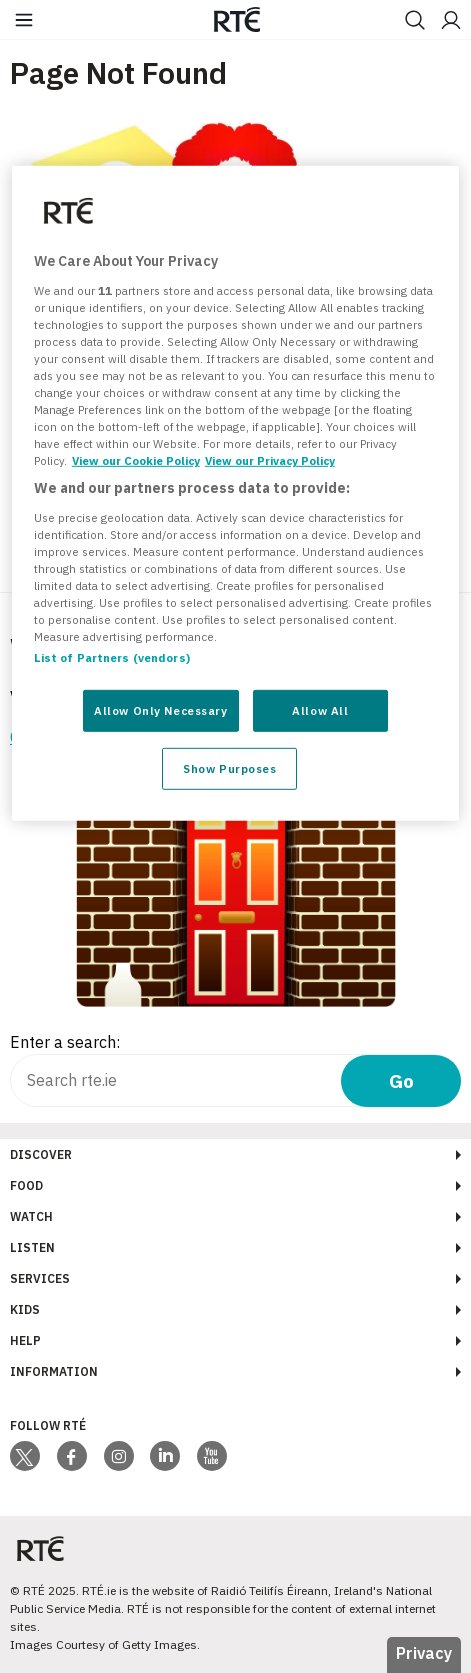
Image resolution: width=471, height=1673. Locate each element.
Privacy (424, 1653)
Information (54, 1371)
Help (25, 1340)
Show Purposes (229, 768)
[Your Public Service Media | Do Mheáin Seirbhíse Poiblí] (40, 1549)
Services (40, 1278)
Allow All (320, 710)
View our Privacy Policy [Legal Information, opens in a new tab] (270, 460)
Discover (41, 1154)
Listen (32, 1247)
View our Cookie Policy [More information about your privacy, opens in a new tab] (136, 460)
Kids (25, 1309)
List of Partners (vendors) (112, 657)
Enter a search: (65, 1042)
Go (401, 1080)
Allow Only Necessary (160, 710)
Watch (31, 1216)
